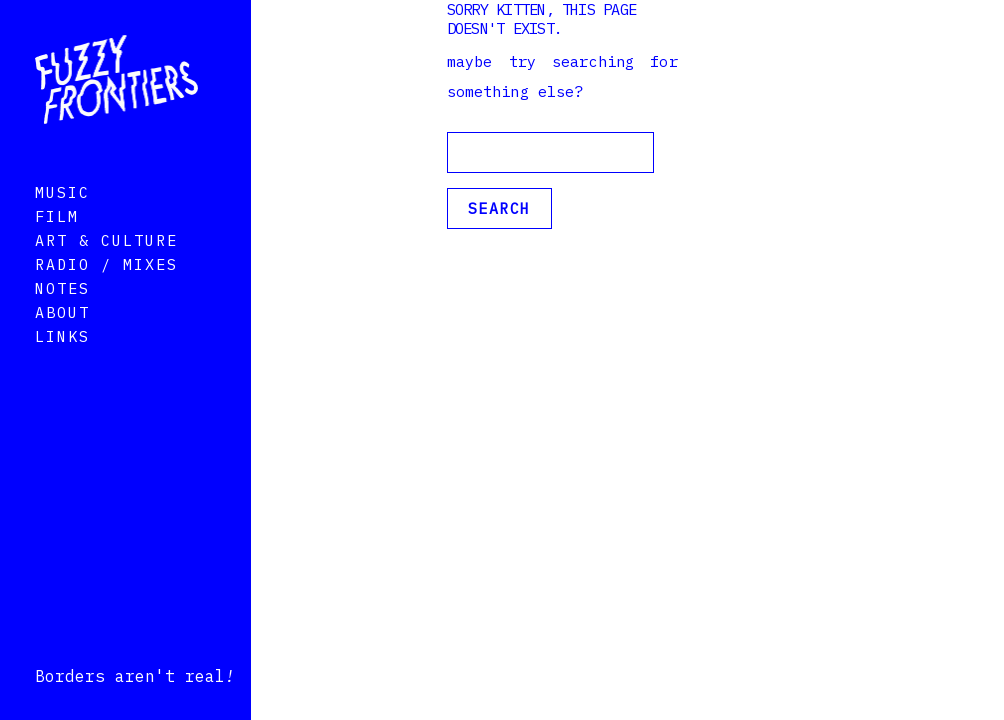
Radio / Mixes (106, 292)
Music (62, 220)
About (62, 340)
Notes (62, 316)
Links (62, 364)
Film (57, 244)
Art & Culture (106, 268)
